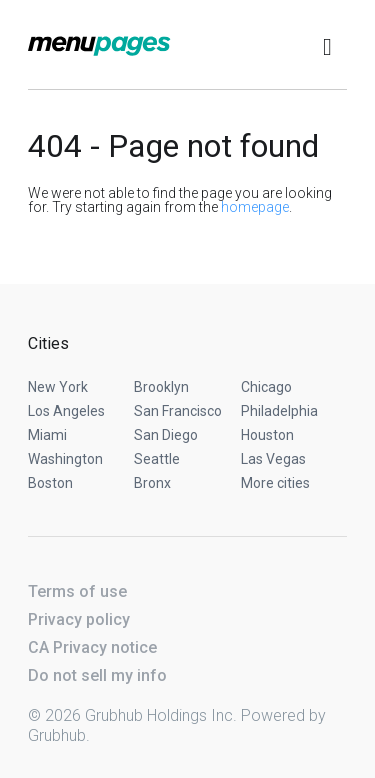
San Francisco (178, 411)
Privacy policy (79, 619)
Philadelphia (279, 411)
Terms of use (77, 591)
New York (58, 387)
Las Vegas (273, 459)
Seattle (157, 459)
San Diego (166, 435)
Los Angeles (66, 411)
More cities (275, 483)
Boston (50, 483)
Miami (47, 435)
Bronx (152, 483)
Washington (65, 459)
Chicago (266, 387)
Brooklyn (161, 387)
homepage (255, 207)
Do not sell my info (97, 675)
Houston (267, 435)
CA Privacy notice (92, 647)
